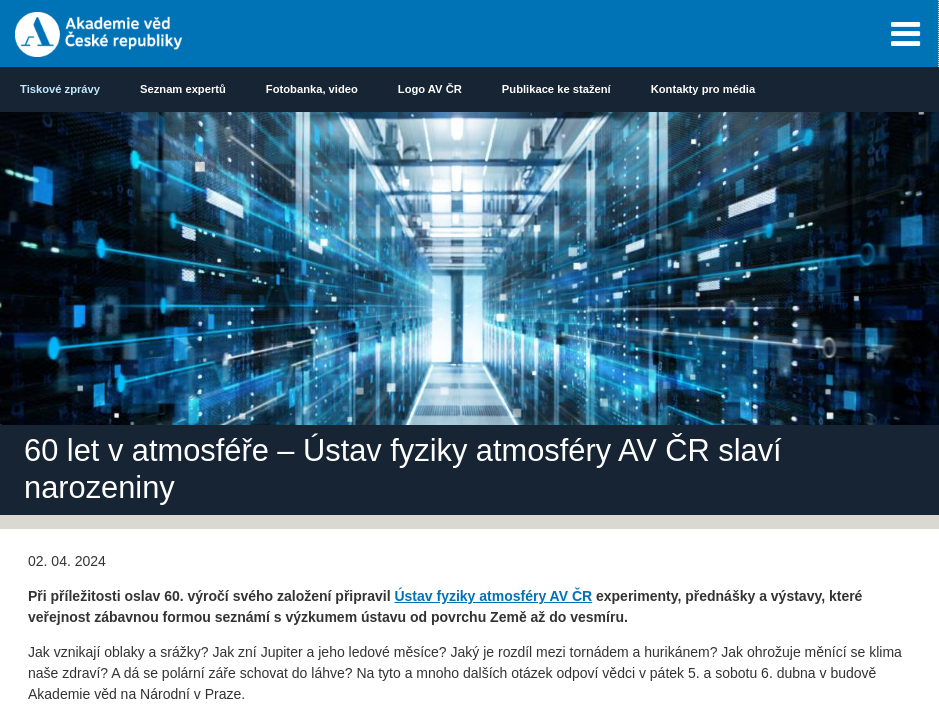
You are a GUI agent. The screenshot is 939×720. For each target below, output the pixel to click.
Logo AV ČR (430, 89)
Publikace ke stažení (556, 89)
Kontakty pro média (703, 89)
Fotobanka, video (312, 89)
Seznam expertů (183, 89)
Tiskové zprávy (60, 89)
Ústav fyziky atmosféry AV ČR (493, 596)
